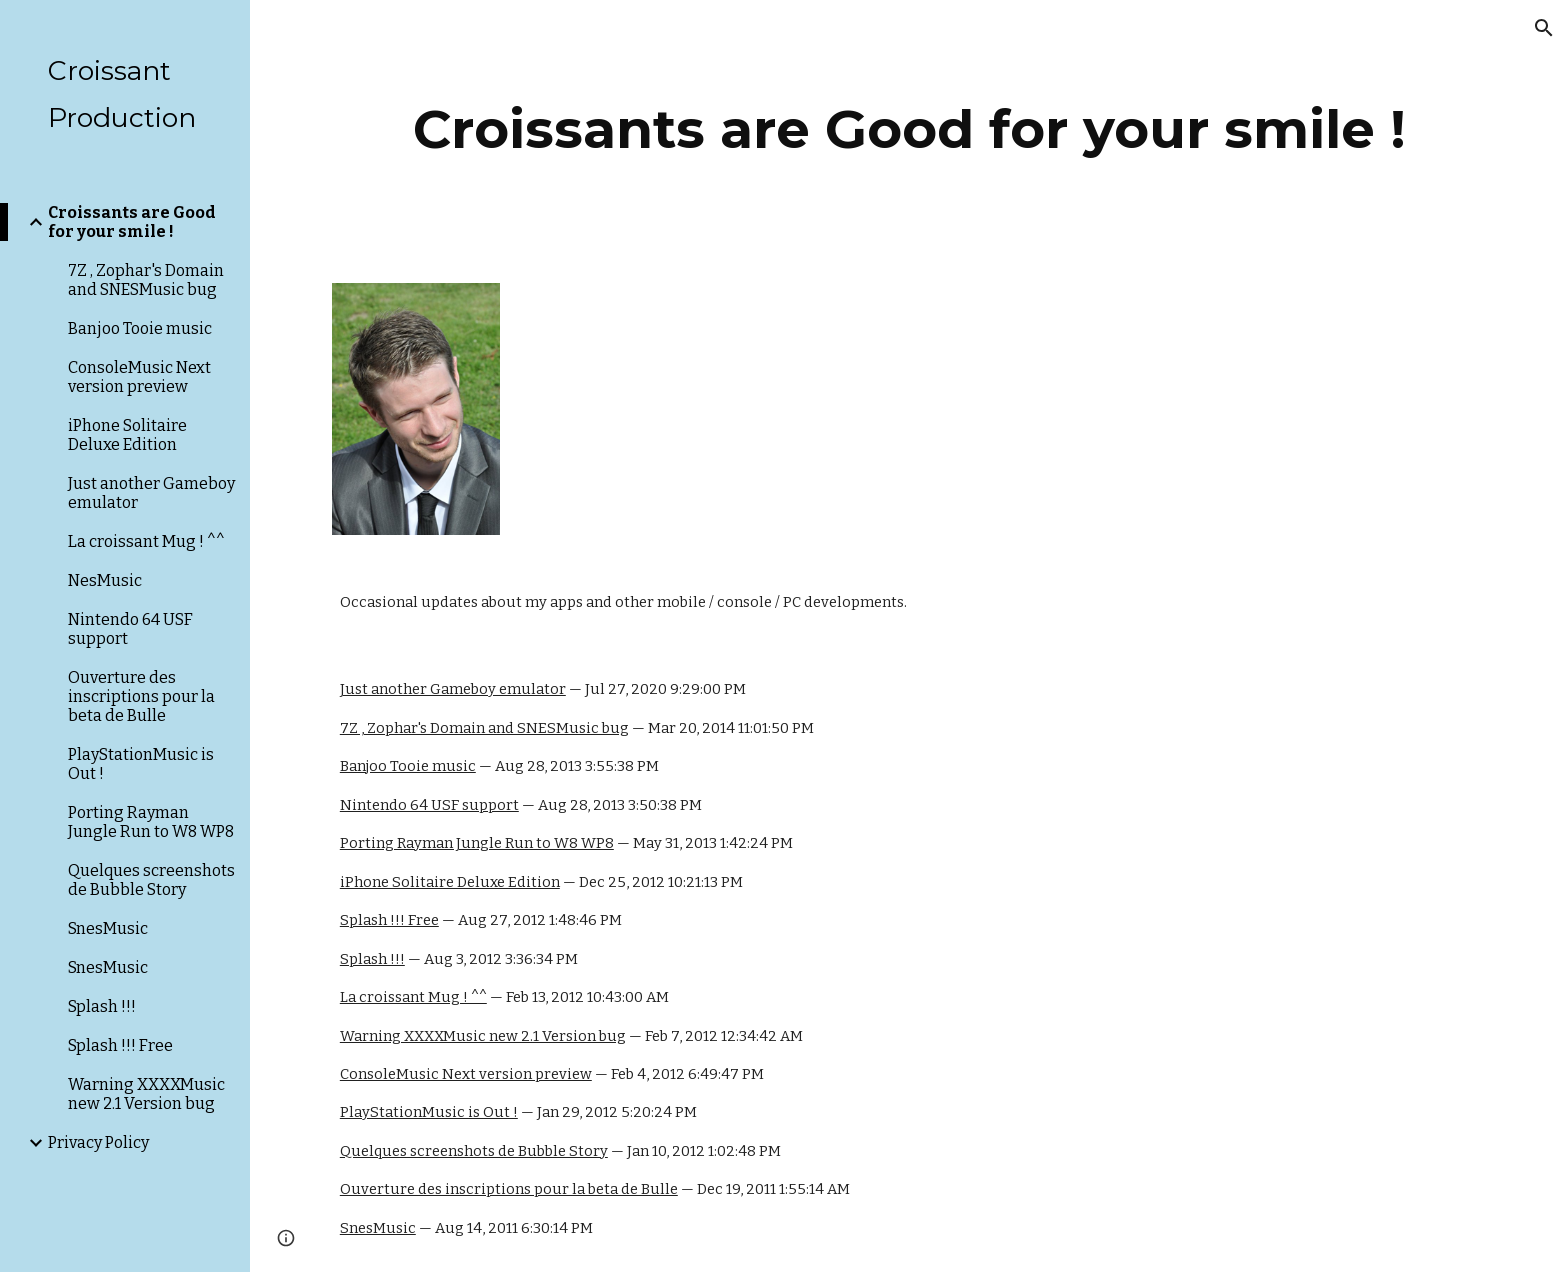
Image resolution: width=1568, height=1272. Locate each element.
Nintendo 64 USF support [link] (130, 629)
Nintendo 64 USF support (429, 805)
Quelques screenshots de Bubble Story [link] (151, 880)
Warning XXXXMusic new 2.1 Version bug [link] (146, 1094)
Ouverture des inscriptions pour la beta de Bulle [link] (141, 696)
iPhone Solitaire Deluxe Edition (450, 882)
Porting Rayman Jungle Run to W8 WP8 (477, 843)
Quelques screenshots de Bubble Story (474, 1151)
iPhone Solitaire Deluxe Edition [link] (127, 435)
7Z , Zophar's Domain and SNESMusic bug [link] (146, 280)
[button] (1544, 28)
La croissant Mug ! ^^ (413, 997)
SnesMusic (378, 1228)
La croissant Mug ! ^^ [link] (146, 541)
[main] (909, 129)
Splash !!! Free (389, 920)
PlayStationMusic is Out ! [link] (141, 764)
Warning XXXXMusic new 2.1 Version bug (483, 1036)
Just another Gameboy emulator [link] (151, 493)
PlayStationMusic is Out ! (429, 1112)
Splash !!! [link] (102, 1006)
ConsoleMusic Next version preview (466, 1074)
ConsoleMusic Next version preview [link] (139, 377)
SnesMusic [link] (108, 928)
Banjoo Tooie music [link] (140, 328)
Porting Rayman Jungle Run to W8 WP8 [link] (151, 822)
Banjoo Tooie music (408, 766)
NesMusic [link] (105, 580)
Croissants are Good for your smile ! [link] (132, 222)
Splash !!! (372, 959)
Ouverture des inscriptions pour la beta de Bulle (509, 1189)
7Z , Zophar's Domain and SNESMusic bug (484, 728)
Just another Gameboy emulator (453, 689)
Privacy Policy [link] (98, 1142)
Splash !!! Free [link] (120, 1045)
